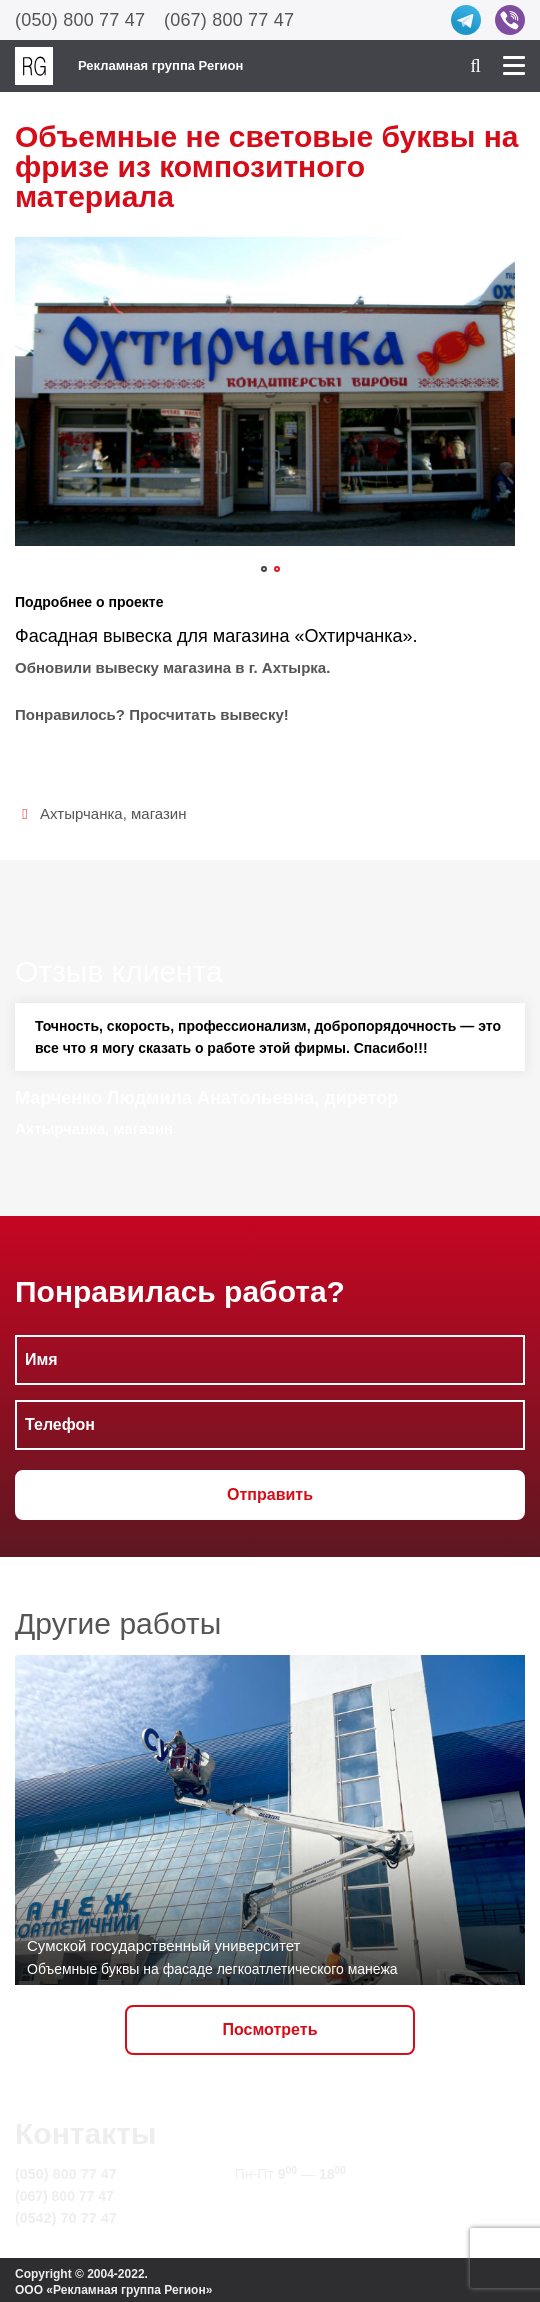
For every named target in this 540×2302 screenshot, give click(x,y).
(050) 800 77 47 (80, 20)
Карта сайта (276, 2218)
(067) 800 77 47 (229, 20)
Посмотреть (270, 2029)
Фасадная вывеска (93, 636)
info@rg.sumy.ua (291, 2196)
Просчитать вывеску (206, 714)
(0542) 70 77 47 (66, 2218)
